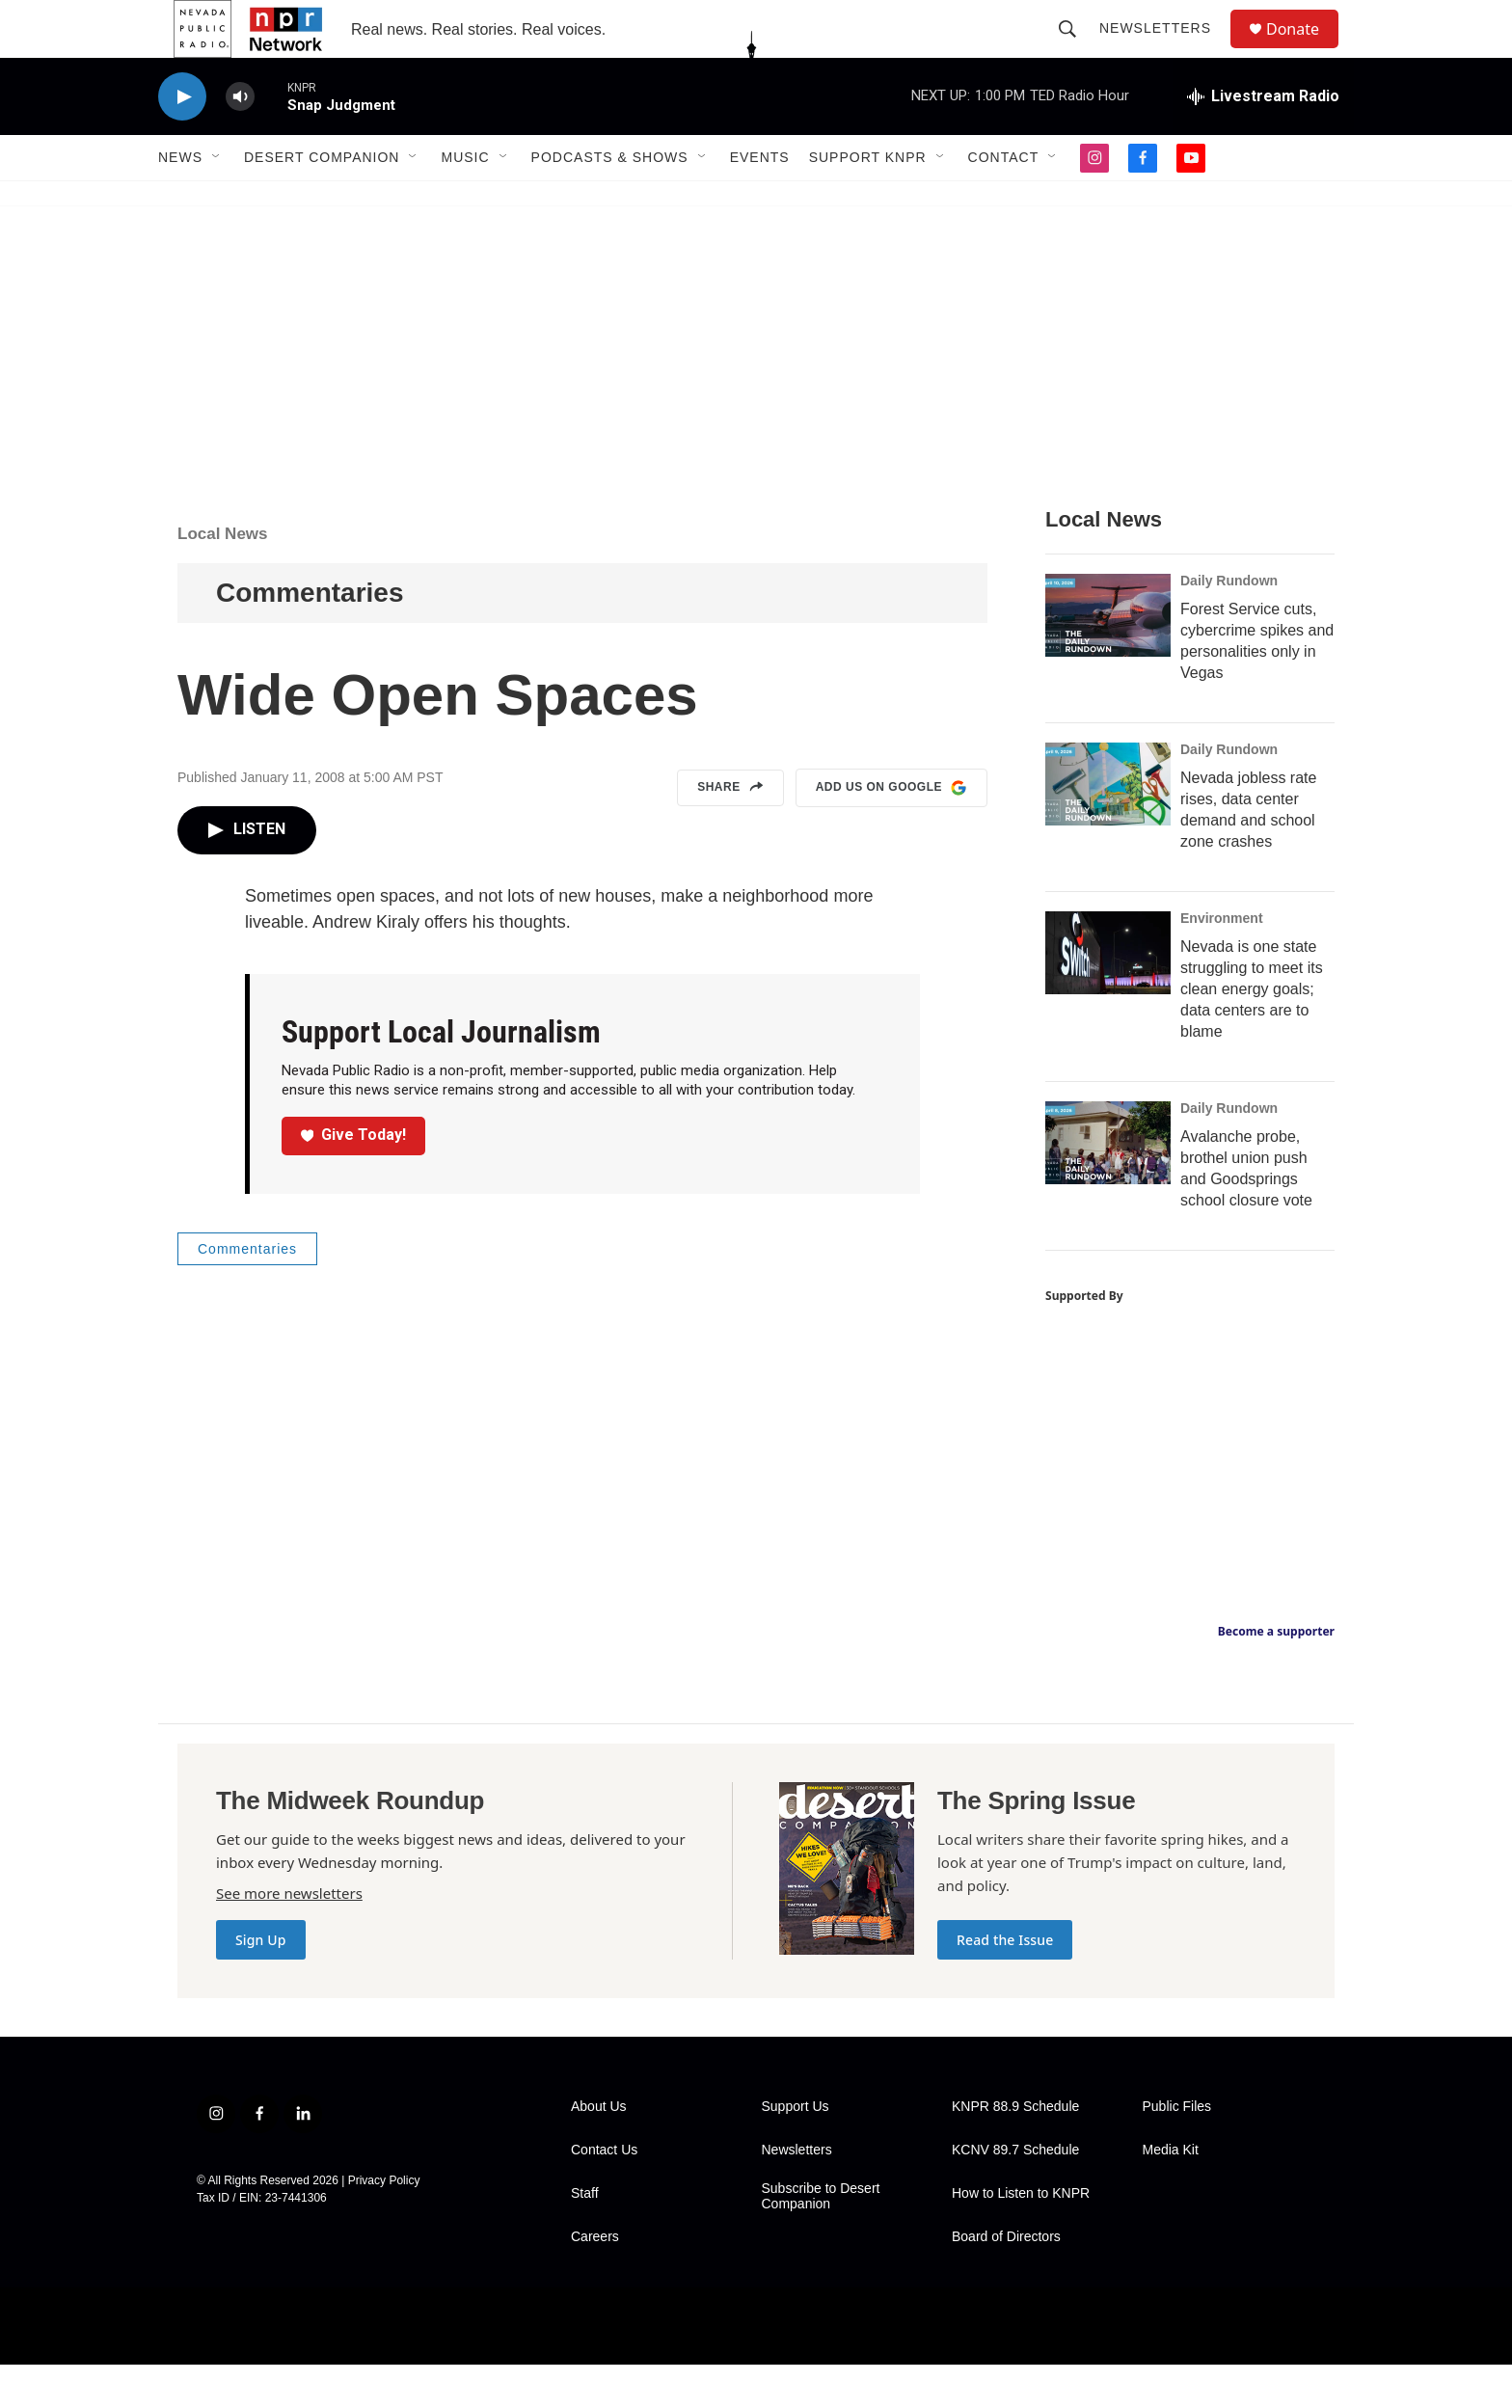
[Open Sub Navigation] (217, 200)
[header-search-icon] (1076, 50)
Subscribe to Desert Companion (821, 2240)
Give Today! (354, 1178)
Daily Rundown (1229, 624)
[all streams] (1263, 139)
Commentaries (310, 636)
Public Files (1177, 2150)
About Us (599, 2150)
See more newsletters (289, 1936)
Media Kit (1171, 2193)
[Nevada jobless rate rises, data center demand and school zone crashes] (1108, 827)
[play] (182, 140)
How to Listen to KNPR (1021, 2237)
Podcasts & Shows (609, 200)
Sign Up (260, 1983)
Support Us (795, 2150)
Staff (585, 2237)
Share (730, 831)
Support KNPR (868, 200)
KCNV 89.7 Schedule (1015, 2193)
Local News (222, 577)
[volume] (240, 140)
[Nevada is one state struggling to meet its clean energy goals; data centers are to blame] (1108, 996)
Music (465, 200)
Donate (1305, 51)
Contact (1004, 200)
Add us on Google (891, 831)
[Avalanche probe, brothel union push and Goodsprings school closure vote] (1108, 1186)
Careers (595, 2280)
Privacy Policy (384, 2224)
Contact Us (604, 2193)
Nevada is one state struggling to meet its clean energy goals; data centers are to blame (1251, 1032)
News (180, 200)
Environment (1221, 961)
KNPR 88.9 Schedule (1015, 2150)
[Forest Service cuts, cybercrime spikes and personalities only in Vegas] (1108, 658)
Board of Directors (1006, 2280)
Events (760, 200)
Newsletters (1164, 50)
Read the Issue (1005, 1983)
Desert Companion (321, 200)
